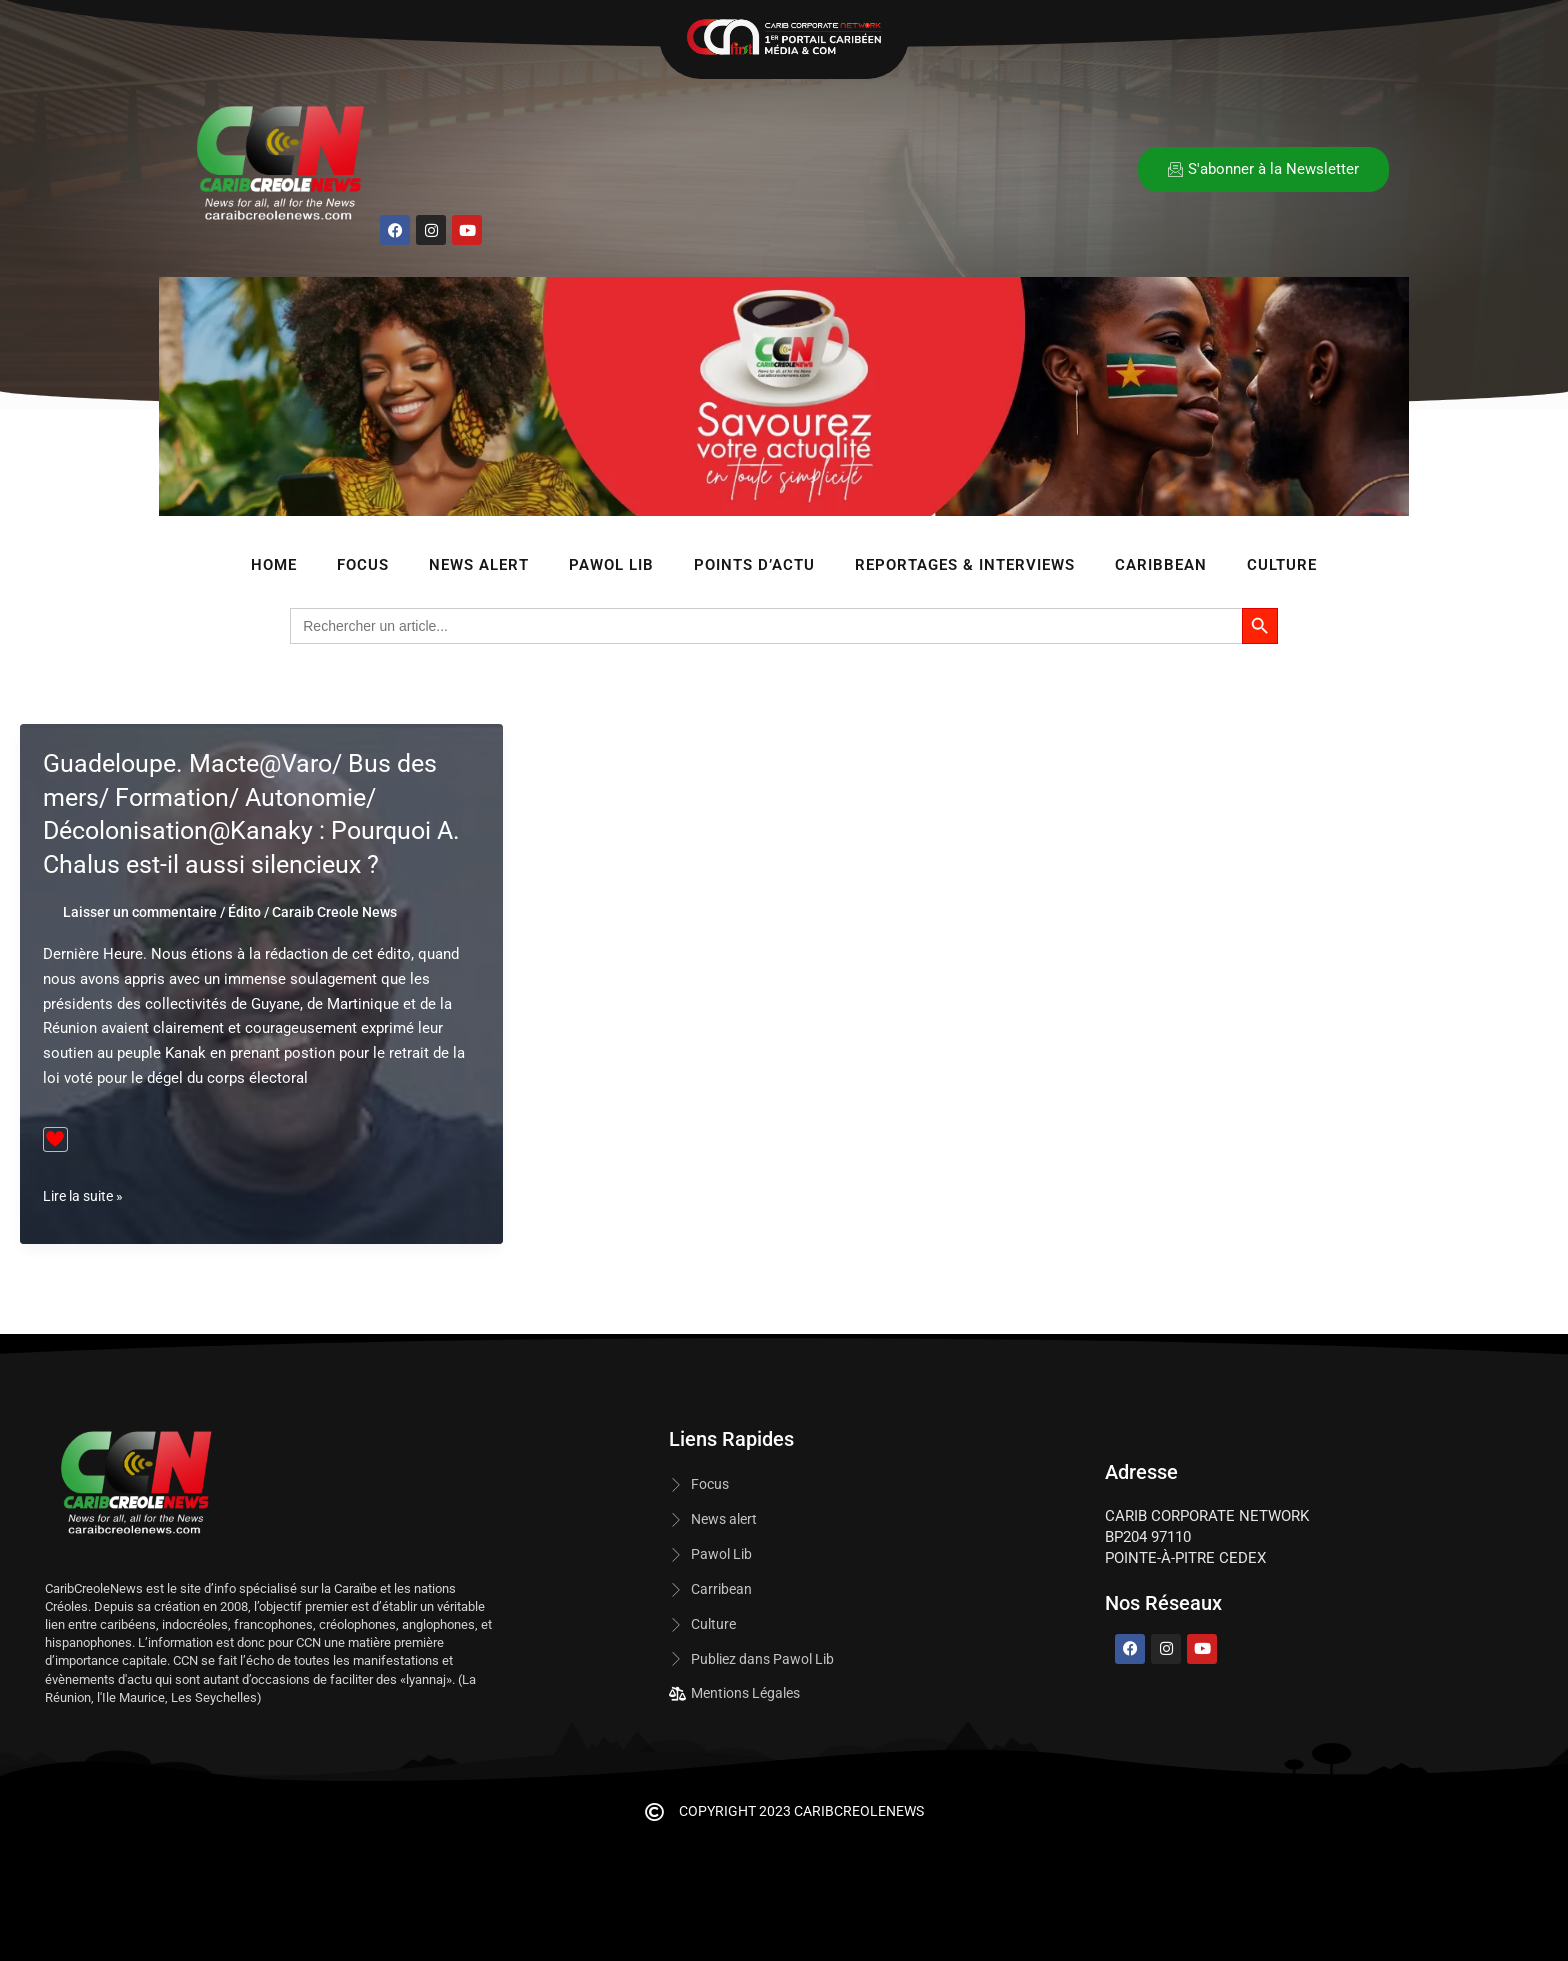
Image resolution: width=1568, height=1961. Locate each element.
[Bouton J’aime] (55, 1139)
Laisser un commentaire (140, 912)
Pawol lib (611, 565)
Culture (1282, 565)
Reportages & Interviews (965, 565)
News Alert (479, 565)
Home (274, 565)
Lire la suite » (87, 1196)
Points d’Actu (754, 565)
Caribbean (1161, 565)
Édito (244, 912)
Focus (363, 565)
